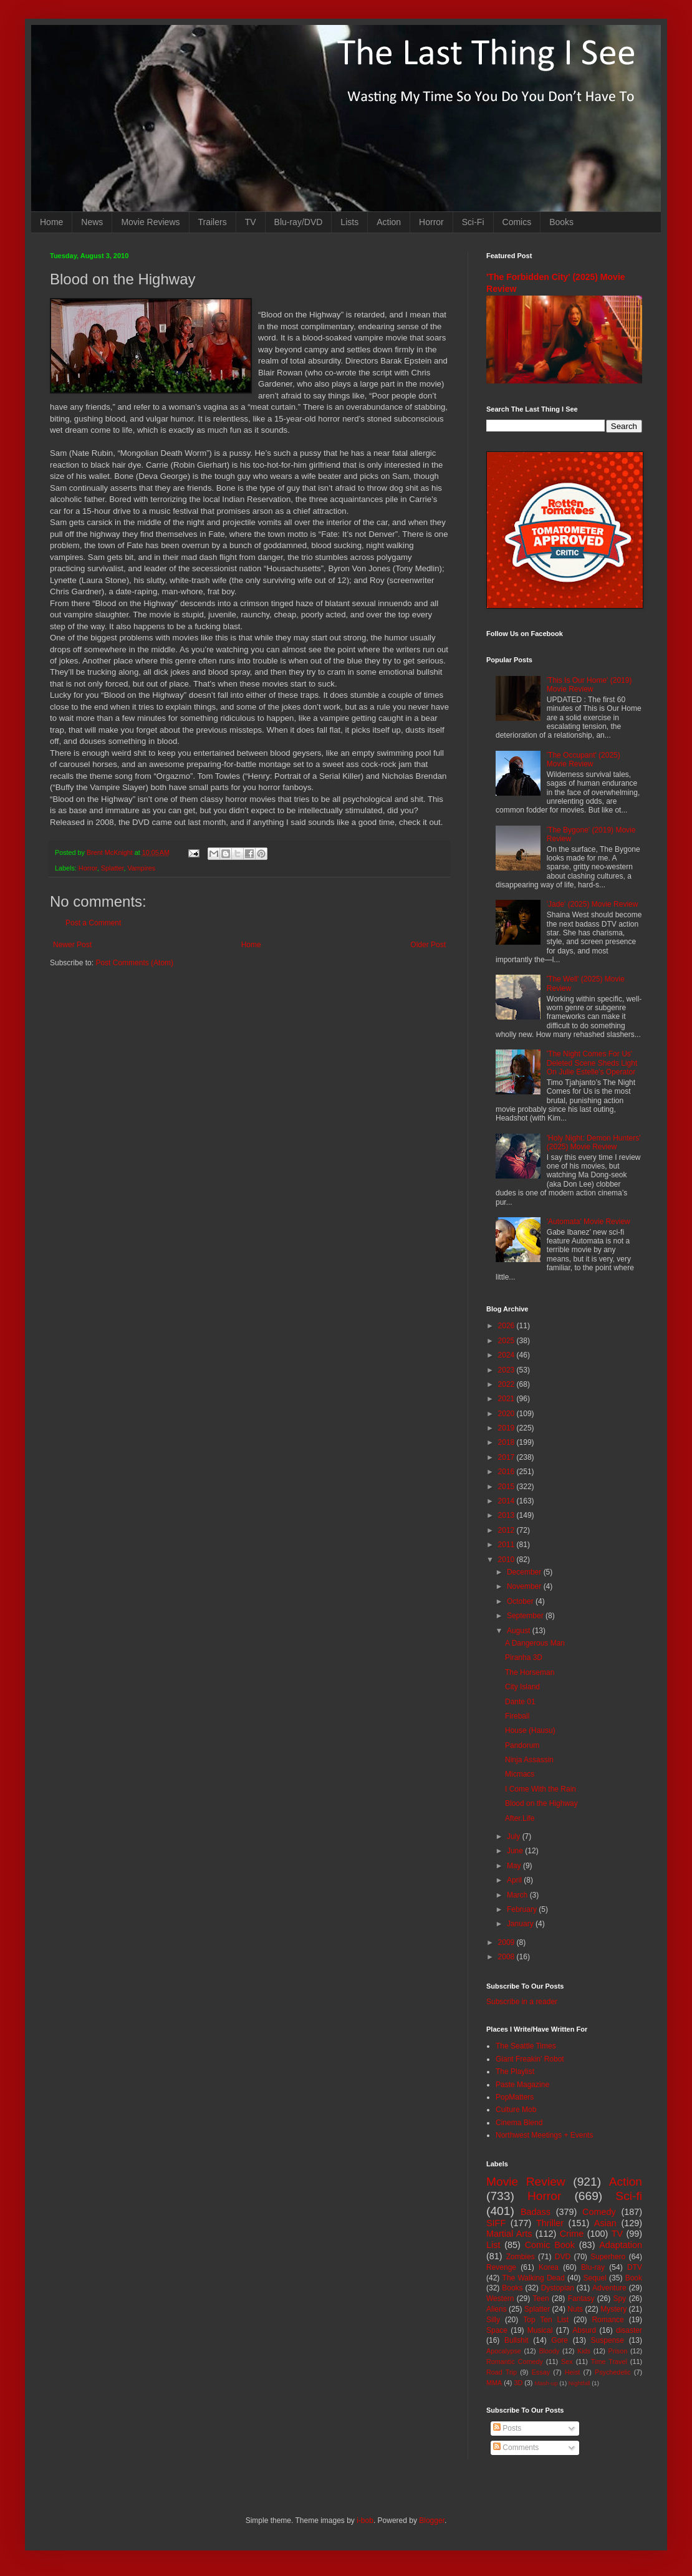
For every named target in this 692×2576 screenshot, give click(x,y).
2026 (507, 1325)
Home (51, 222)
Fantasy (581, 2298)
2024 (507, 1355)
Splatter (112, 868)
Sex (567, 2361)
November (525, 1586)
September (526, 1615)
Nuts (575, 2309)
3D (518, 2382)
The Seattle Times (526, 2046)
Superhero (607, 2256)
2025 (507, 1340)
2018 (507, 1442)
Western (500, 2298)
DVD (562, 2256)
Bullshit (516, 2340)
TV (250, 222)
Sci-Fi (473, 222)
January (521, 1923)
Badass (535, 2212)
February (523, 1909)
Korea (549, 2267)
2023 (507, 1370)
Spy (620, 2298)
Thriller (550, 2223)
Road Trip (501, 2372)
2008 (507, 1956)
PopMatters (515, 2097)
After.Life (519, 1818)
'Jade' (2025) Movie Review (592, 904)
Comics (517, 222)
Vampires (141, 868)
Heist (572, 2372)
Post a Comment (93, 923)
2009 (507, 1942)
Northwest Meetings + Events (544, 2135)
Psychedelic (613, 2372)
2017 (507, 1457)
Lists (349, 222)
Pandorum (522, 1745)
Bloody (549, 2351)
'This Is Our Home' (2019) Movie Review (589, 684)
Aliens (496, 2309)
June (516, 1850)
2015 (507, 1486)
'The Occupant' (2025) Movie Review (583, 759)
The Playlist (515, 2071)
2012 (507, 1530)
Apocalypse (503, 2351)
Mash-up (545, 2383)
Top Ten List (546, 2319)
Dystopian (557, 2288)
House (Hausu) (530, 1730)
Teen (541, 2298)
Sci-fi (628, 2195)
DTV (634, 2267)
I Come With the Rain (540, 1789)
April (515, 1880)
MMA (494, 2382)
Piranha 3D (523, 1657)
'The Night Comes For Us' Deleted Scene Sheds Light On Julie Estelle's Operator (592, 1062)
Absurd (584, 2330)
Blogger (432, 2520)
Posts (507, 2428)
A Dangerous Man (535, 1643)
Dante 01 (520, 1701)
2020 (507, 1413)
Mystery (613, 2309)
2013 (507, 1515)
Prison (618, 2351)
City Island (522, 1686)
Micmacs (519, 1774)
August (519, 1630)
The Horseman (529, 1672)
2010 (507, 1559)
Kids (583, 2351)
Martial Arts (509, 2234)
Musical (540, 2330)
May (515, 1865)
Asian (605, 2223)
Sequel (594, 2278)
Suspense (607, 2340)
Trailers (212, 222)
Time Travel (609, 2361)
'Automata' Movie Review (588, 1221)
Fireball (517, 1716)
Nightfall (579, 2383)
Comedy (599, 2212)
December (525, 1572)
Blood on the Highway (541, 1803)
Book (633, 2278)
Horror (431, 222)
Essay (541, 2372)
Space (496, 2330)
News (92, 222)
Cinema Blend (519, 2122)
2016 (507, 1471)
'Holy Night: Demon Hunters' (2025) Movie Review (594, 1142)
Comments (516, 2447)
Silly (493, 2319)
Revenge (501, 2267)
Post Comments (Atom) (134, 962)
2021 (507, 1398)
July (514, 1836)
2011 (507, 1544)
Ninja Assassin (529, 1759)
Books (561, 222)
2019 (507, 1428)
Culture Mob (516, 2109)
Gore (559, 2340)
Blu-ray (593, 2267)
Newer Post (72, 944)
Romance (607, 2319)
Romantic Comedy (514, 2361)
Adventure (609, 2288)
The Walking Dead (533, 2278)
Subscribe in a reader (521, 2001)
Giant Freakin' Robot (530, 2059)
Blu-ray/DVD (298, 222)
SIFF (496, 2223)
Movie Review (525, 2181)
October (521, 1601)
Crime (572, 2234)
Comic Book (550, 2245)
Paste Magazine (522, 2084)
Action (389, 222)
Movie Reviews (150, 222)
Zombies (520, 2256)
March (518, 1895)
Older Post (428, 944)
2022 (507, 1384)
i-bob (365, 2520)
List (493, 2245)
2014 (507, 1501)
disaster (629, 2330)
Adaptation (620, 2245)
